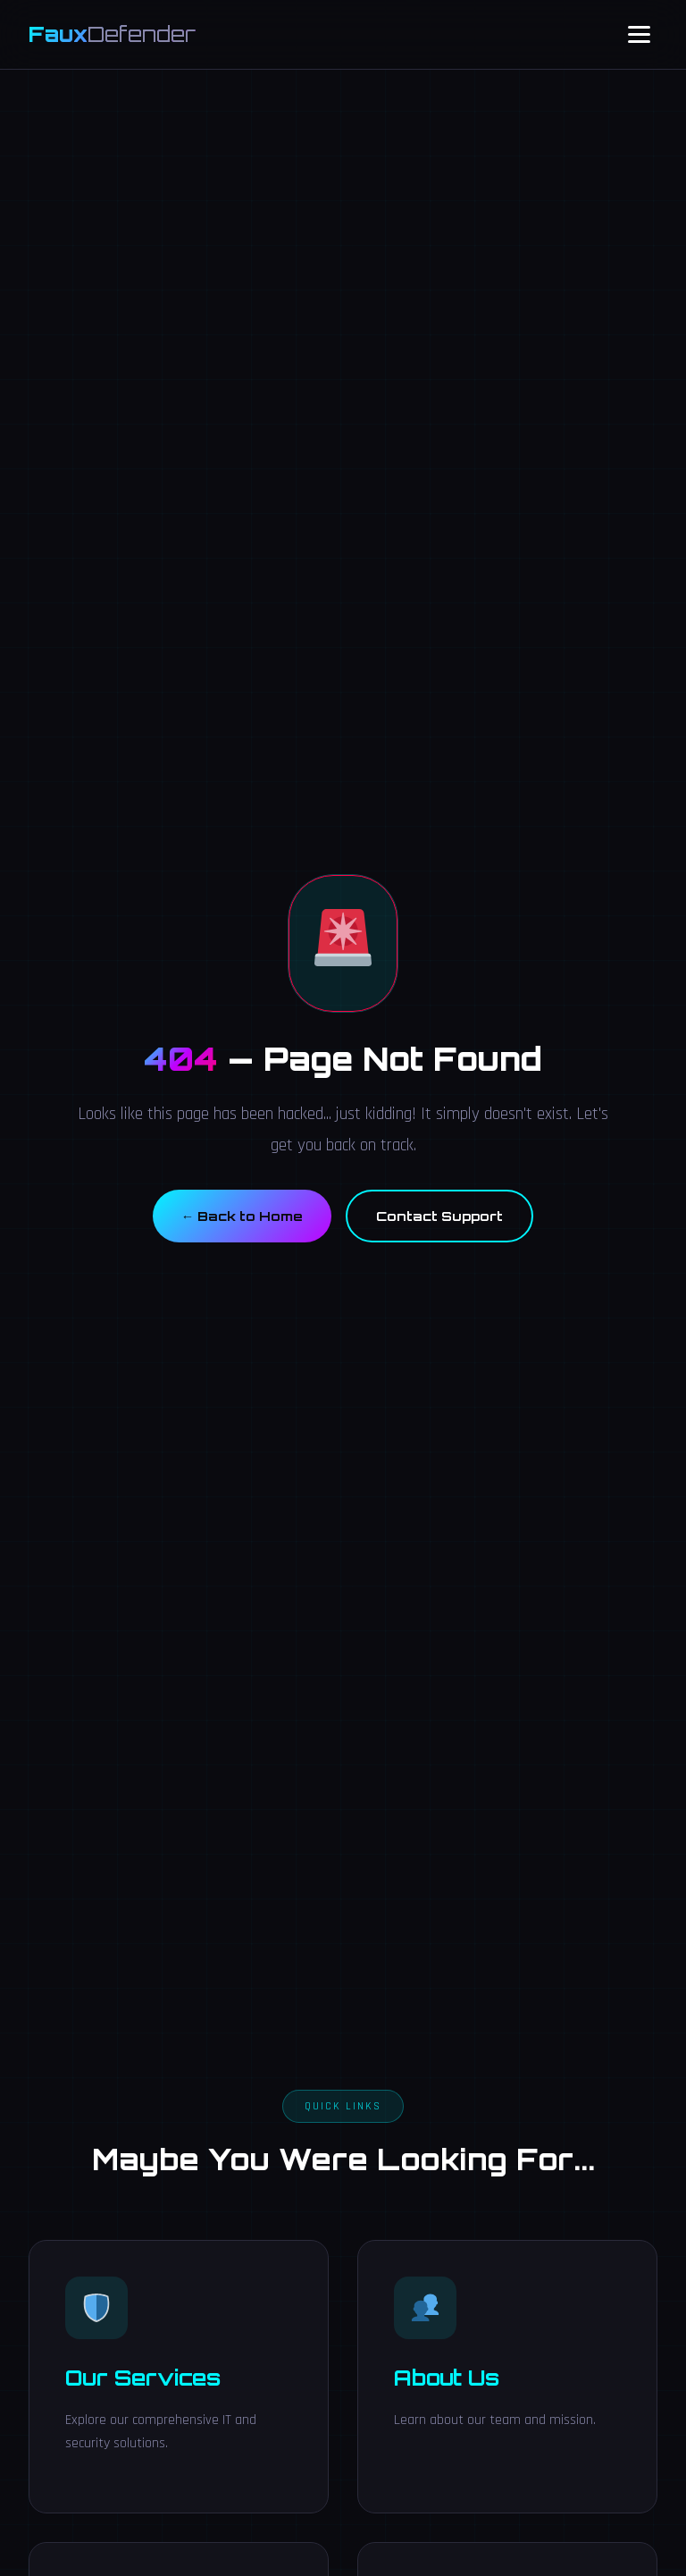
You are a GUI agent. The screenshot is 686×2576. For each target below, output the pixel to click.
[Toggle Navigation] (639, 34)
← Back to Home (242, 1216)
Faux (112, 34)
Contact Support (439, 1216)
